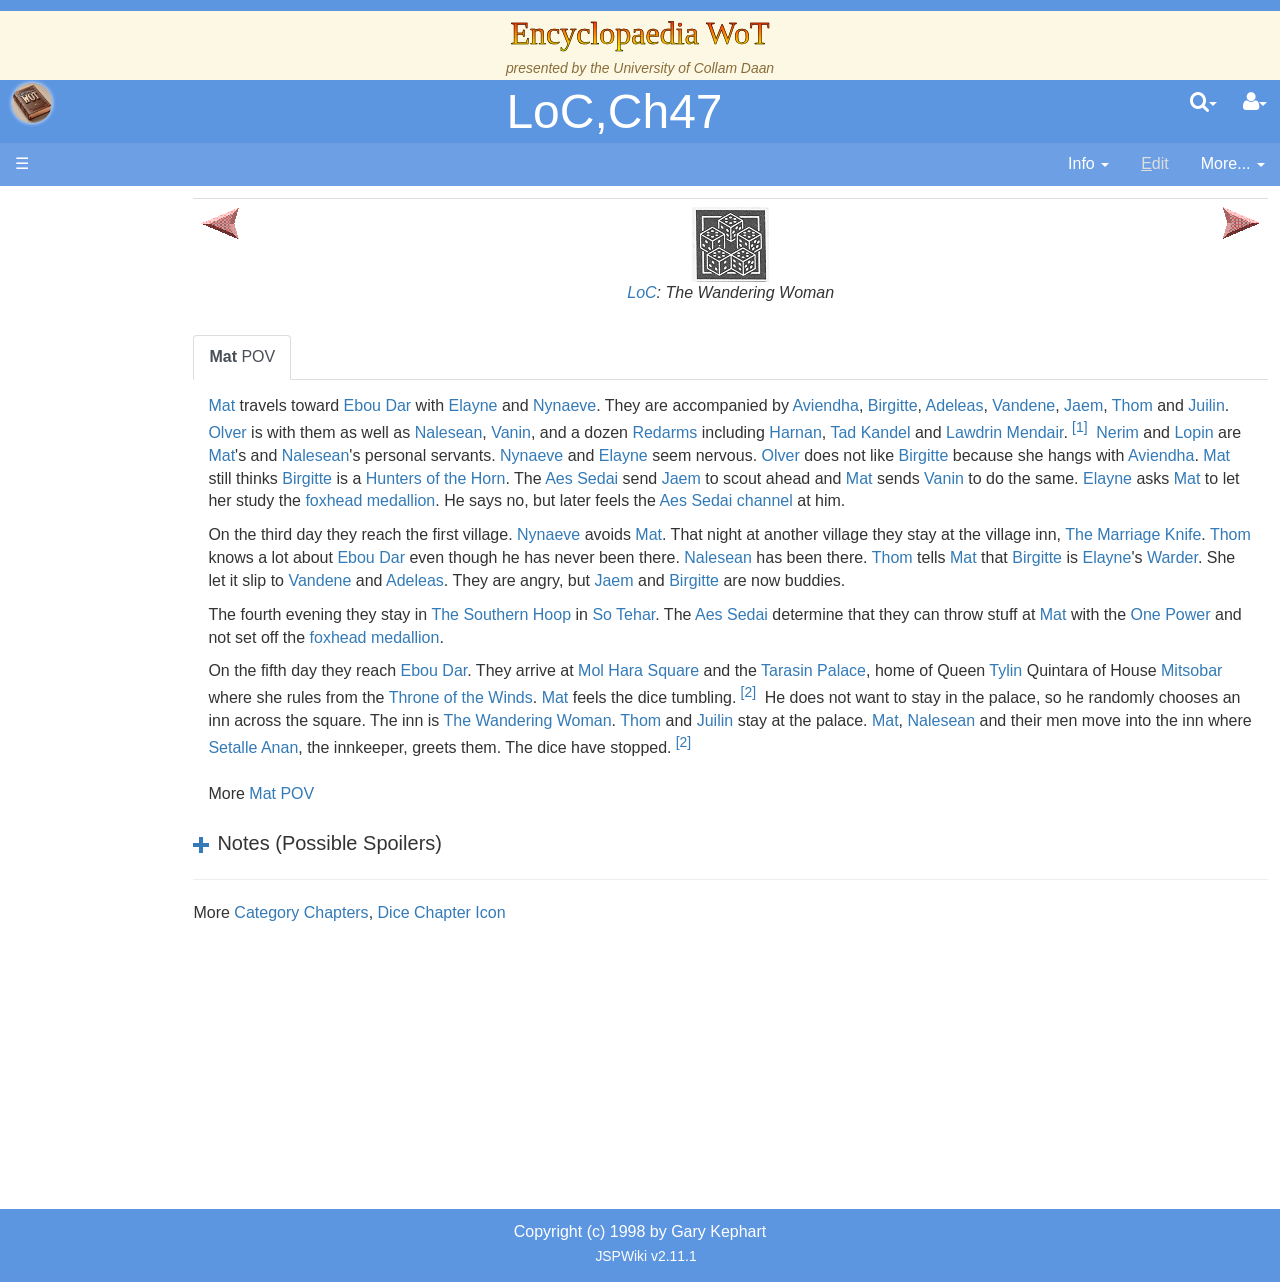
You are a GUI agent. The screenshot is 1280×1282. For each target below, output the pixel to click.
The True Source (154, 379)
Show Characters (156, 607)
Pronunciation (144, 881)
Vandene (1119, 405)
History (120, 402)
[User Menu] (1255, 103)
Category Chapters (397, 935)
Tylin (1101, 693)
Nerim (353, 455)
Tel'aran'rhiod (142, 813)
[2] (909, 715)
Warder (495, 603)
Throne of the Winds (622, 720)
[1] (315, 449)
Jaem (1179, 405)
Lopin (430, 455)
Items (114, 744)
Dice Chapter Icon (537, 935)
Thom (1228, 405)
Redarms (837, 428)
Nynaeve (660, 405)
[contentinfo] (1088, 164)
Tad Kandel (1043, 428)
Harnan (968, 428)
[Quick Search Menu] (1203, 103)
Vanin (683, 428)
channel (332, 523)
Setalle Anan (626, 770)
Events (119, 447)
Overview (168, 493)
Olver (400, 428)
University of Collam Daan (693, 68)
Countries (169, 516)
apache (32, 103)
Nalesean (621, 428)
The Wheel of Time (162, 356)
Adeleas (1050, 405)
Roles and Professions (175, 676)
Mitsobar (334, 720)
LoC (689, 292)
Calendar (127, 425)
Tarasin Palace (909, 693)
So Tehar (719, 637)
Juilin (353, 428)
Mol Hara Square (734, 693)
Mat (317, 405)
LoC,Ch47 (614, 111)
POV (338, 356)
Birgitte (989, 405)
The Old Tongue (152, 539)
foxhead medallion (833, 500)
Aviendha (921, 405)
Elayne (568, 405)
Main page (92, 208)
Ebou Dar (473, 405)
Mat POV (377, 816)
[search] (1203, 103)
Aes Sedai (959, 478)
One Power (344, 659)
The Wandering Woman (780, 743)
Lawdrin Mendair (1176, 428)
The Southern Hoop (597, 637)
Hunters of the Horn (813, 478)
